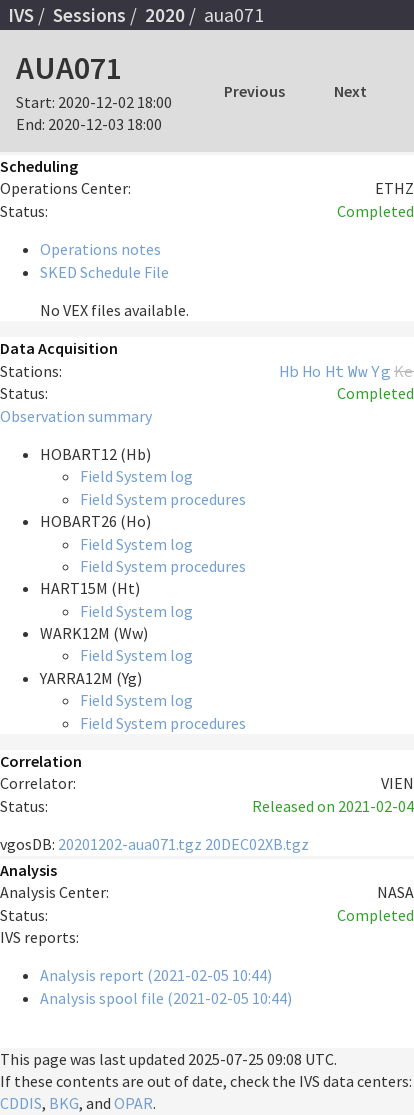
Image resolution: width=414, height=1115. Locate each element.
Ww (358, 371)
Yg (381, 371)
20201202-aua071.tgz (130, 844)
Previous (254, 91)
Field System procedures (163, 499)
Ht (335, 371)
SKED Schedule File (104, 272)
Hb (289, 371)
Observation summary (76, 416)
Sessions (89, 15)
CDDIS (21, 1103)
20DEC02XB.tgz (257, 844)
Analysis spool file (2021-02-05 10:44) (166, 998)
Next (350, 91)
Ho (312, 371)
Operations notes (100, 249)
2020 (165, 15)
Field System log (136, 476)
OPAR (133, 1103)
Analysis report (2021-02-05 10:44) (156, 975)
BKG (64, 1103)
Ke (404, 371)
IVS (21, 15)
